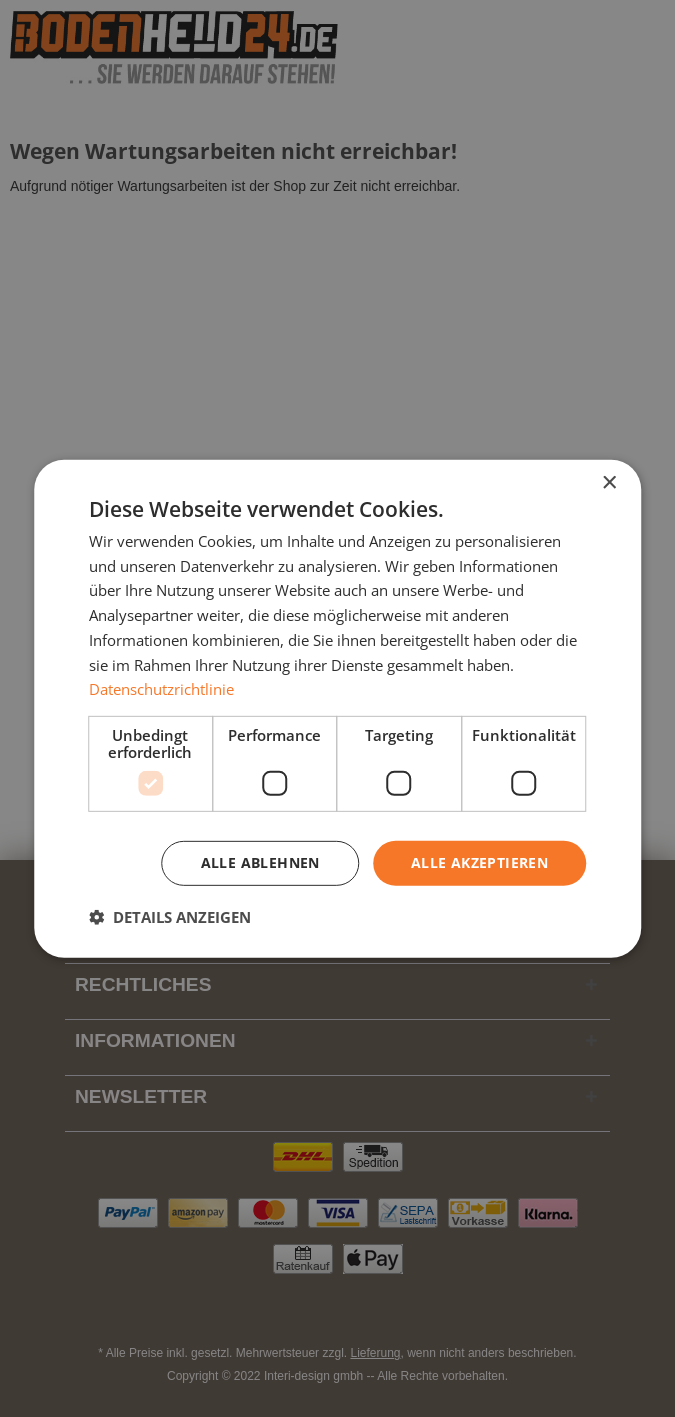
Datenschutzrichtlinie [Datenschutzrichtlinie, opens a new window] (161, 689)
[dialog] (338, 708)
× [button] (608, 482)
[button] (170, 917)
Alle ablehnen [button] (260, 862)
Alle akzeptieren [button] (479, 862)
